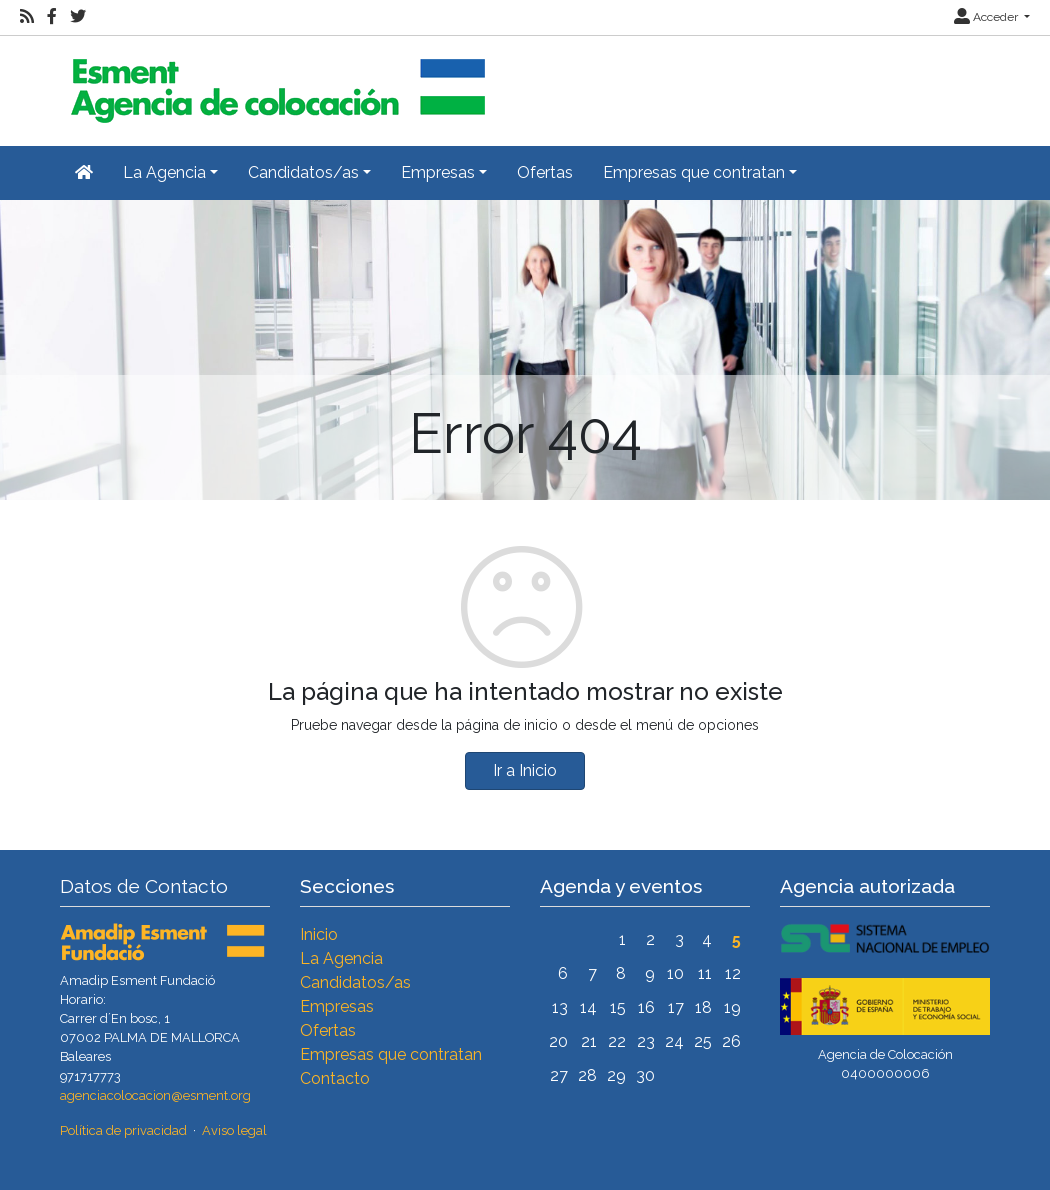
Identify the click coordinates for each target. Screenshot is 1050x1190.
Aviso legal (234, 1130)
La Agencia (341, 958)
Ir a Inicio (525, 770)
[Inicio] (275, 82)
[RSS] (27, 17)
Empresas (337, 1006)
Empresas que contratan (391, 1054)
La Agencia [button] (164, 172)
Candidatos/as (355, 982)
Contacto (335, 1078)
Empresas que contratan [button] (694, 172)
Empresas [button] (438, 172)
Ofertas (545, 172)
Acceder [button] (987, 17)
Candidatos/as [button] (303, 172)
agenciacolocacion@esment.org (155, 1095)
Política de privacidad (123, 1130)
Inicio (319, 934)
